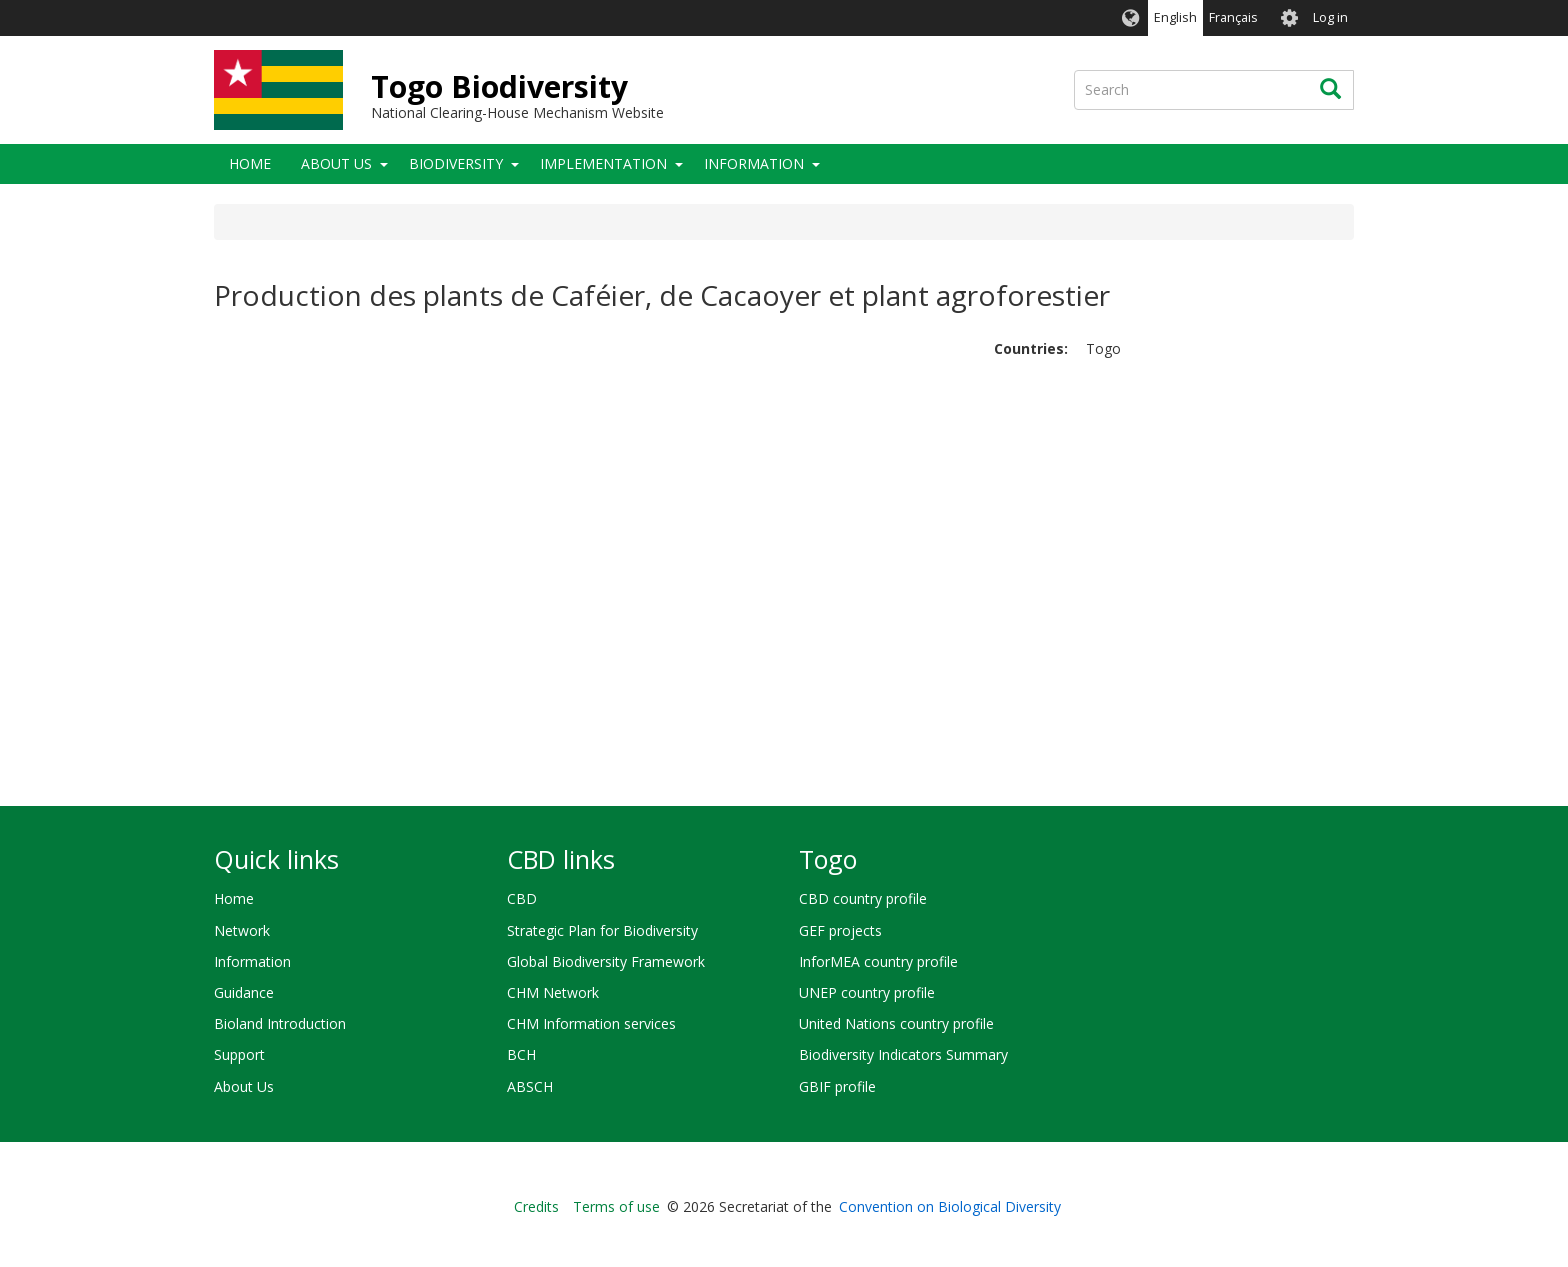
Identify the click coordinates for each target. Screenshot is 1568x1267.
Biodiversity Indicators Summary (903, 1054)
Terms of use (616, 1206)
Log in (1330, 17)
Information (754, 163)
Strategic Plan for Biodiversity (602, 930)
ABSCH (530, 1086)
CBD (522, 898)
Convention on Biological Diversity (950, 1206)
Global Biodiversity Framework (606, 961)
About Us (336, 163)
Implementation (603, 163)
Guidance (244, 992)
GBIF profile (837, 1086)
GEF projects (840, 930)
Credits (536, 1206)
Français (1233, 17)
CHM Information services (591, 1023)
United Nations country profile (896, 1023)
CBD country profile (863, 898)
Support (239, 1054)
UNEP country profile (867, 992)
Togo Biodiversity (499, 86)
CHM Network (553, 992)
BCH (521, 1054)
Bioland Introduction (280, 1023)
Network (242, 930)
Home (250, 163)
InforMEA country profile (878, 961)
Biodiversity (456, 163)
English (1175, 17)
